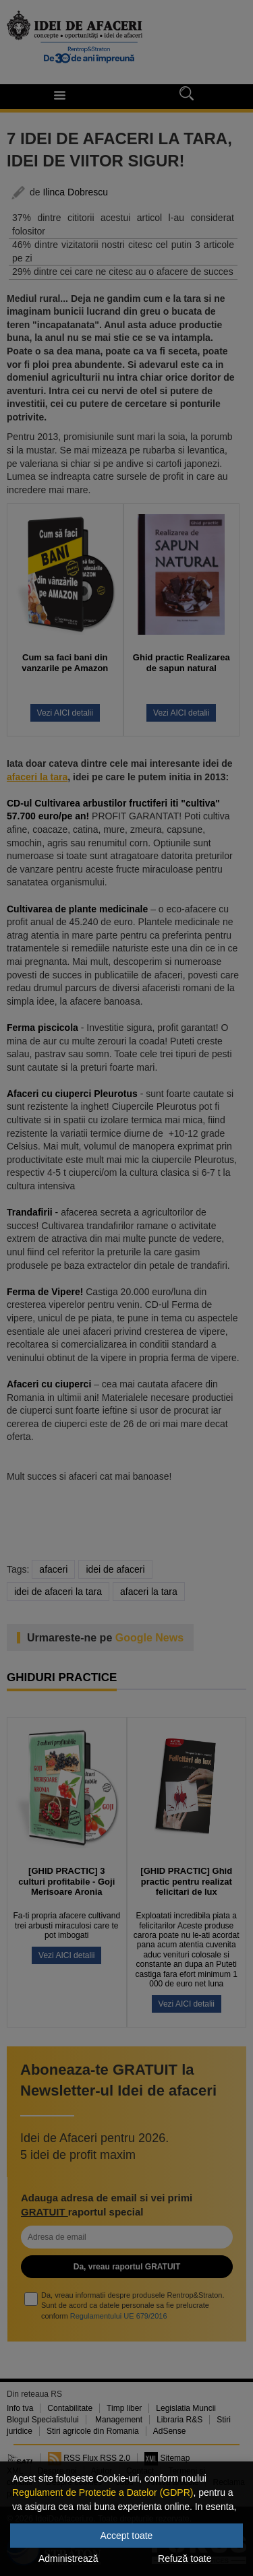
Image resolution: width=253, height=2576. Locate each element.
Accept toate (127, 2535)
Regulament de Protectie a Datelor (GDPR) (102, 2492)
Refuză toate (184, 2558)
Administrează (68, 2558)
